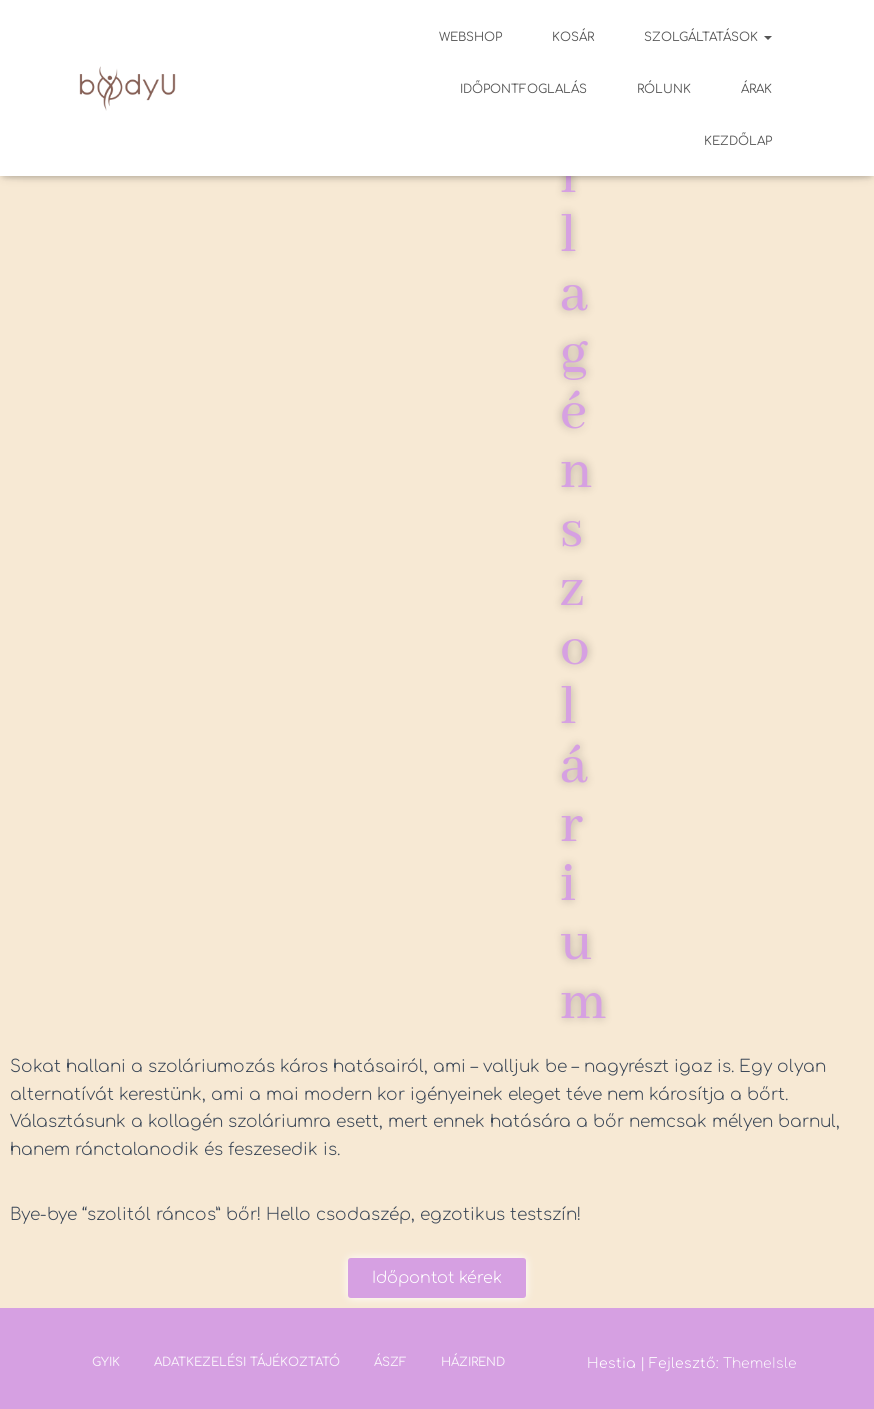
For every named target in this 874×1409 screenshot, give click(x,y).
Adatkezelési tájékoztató (247, 1362)
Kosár (573, 37)
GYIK (106, 1362)
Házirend (473, 1362)
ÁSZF (390, 1362)
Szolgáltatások (708, 37)
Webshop (470, 37)
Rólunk (664, 89)
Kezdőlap (738, 141)
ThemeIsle (760, 1363)
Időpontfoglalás (523, 89)
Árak (756, 89)
